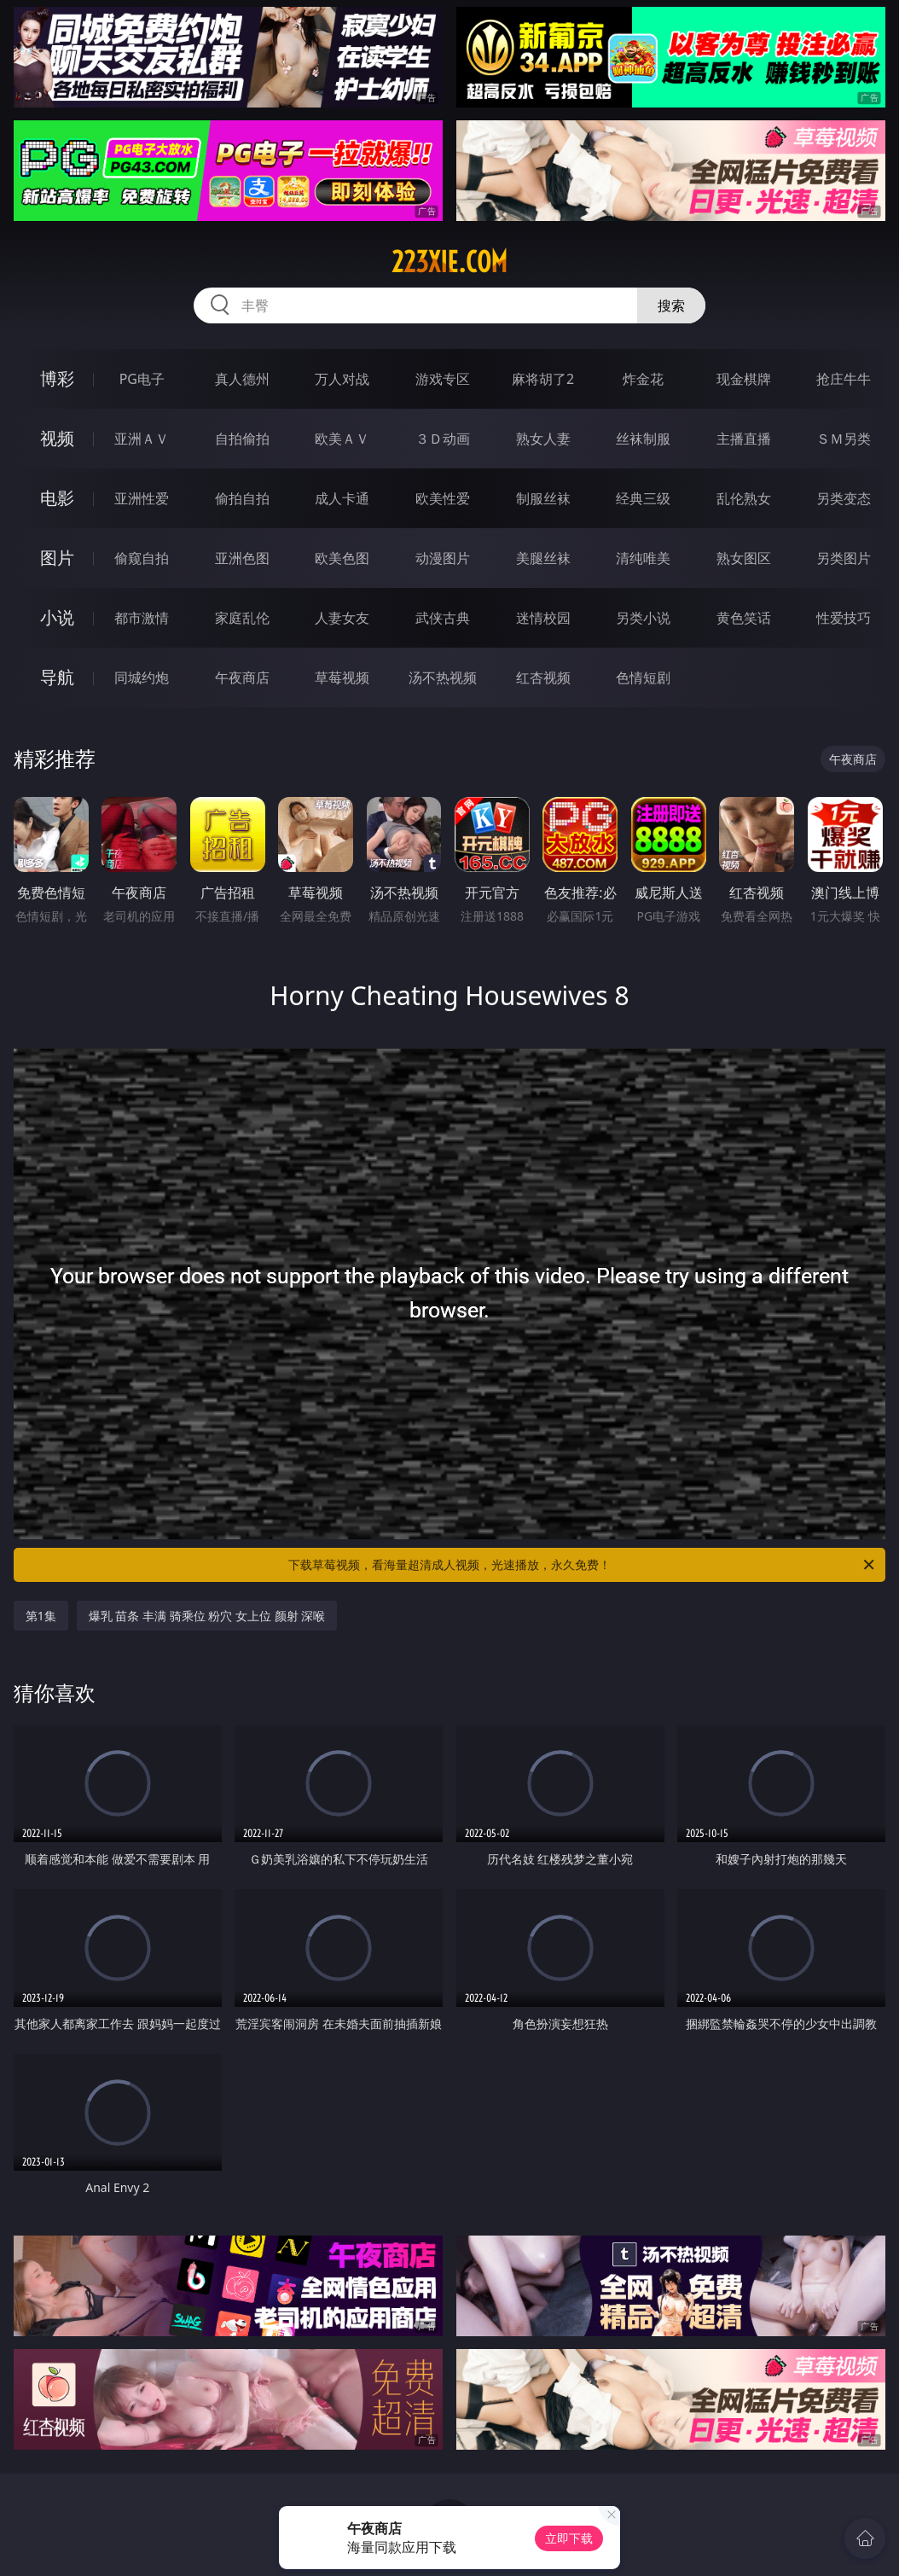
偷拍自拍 (242, 498)
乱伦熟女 (743, 498)
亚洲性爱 (141, 498)
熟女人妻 (543, 438)
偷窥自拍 (141, 558)
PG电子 (142, 378)
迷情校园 (543, 617)
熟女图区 (743, 558)
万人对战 (342, 378)
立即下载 (569, 2538)
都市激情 (141, 617)
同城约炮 (141, 677)
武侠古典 (442, 617)
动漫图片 (442, 558)
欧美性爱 (442, 498)
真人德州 (242, 378)
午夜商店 (242, 677)
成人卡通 (342, 498)
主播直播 (743, 438)
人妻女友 (342, 617)
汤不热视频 (443, 677)
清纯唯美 (643, 558)
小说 (57, 617)
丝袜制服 (643, 438)
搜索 (671, 305)
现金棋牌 (743, 378)
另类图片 (843, 558)
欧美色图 (342, 558)
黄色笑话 (743, 617)
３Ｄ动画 (442, 438)
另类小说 (643, 617)
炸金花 (643, 378)
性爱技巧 (843, 617)
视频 (57, 438)
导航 (57, 677)
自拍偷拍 (242, 438)
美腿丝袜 (543, 558)
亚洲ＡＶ (141, 438)
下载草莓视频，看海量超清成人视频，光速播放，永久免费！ (582, 1565)
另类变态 (843, 498)
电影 (57, 497)
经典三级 (643, 498)
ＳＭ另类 (843, 438)
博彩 (57, 378)
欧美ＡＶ (342, 438)
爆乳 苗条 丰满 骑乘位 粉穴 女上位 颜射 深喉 (207, 1616)
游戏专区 (442, 378)
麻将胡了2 (543, 378)
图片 (57, 557)
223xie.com (450, 262)
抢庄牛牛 (843, 378)
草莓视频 (342, 677)
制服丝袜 (543, 498)
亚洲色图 (242, 558)
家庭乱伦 (242, 617)
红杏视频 (543, 677)
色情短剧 (643, 677)
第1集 (41, 1616)
